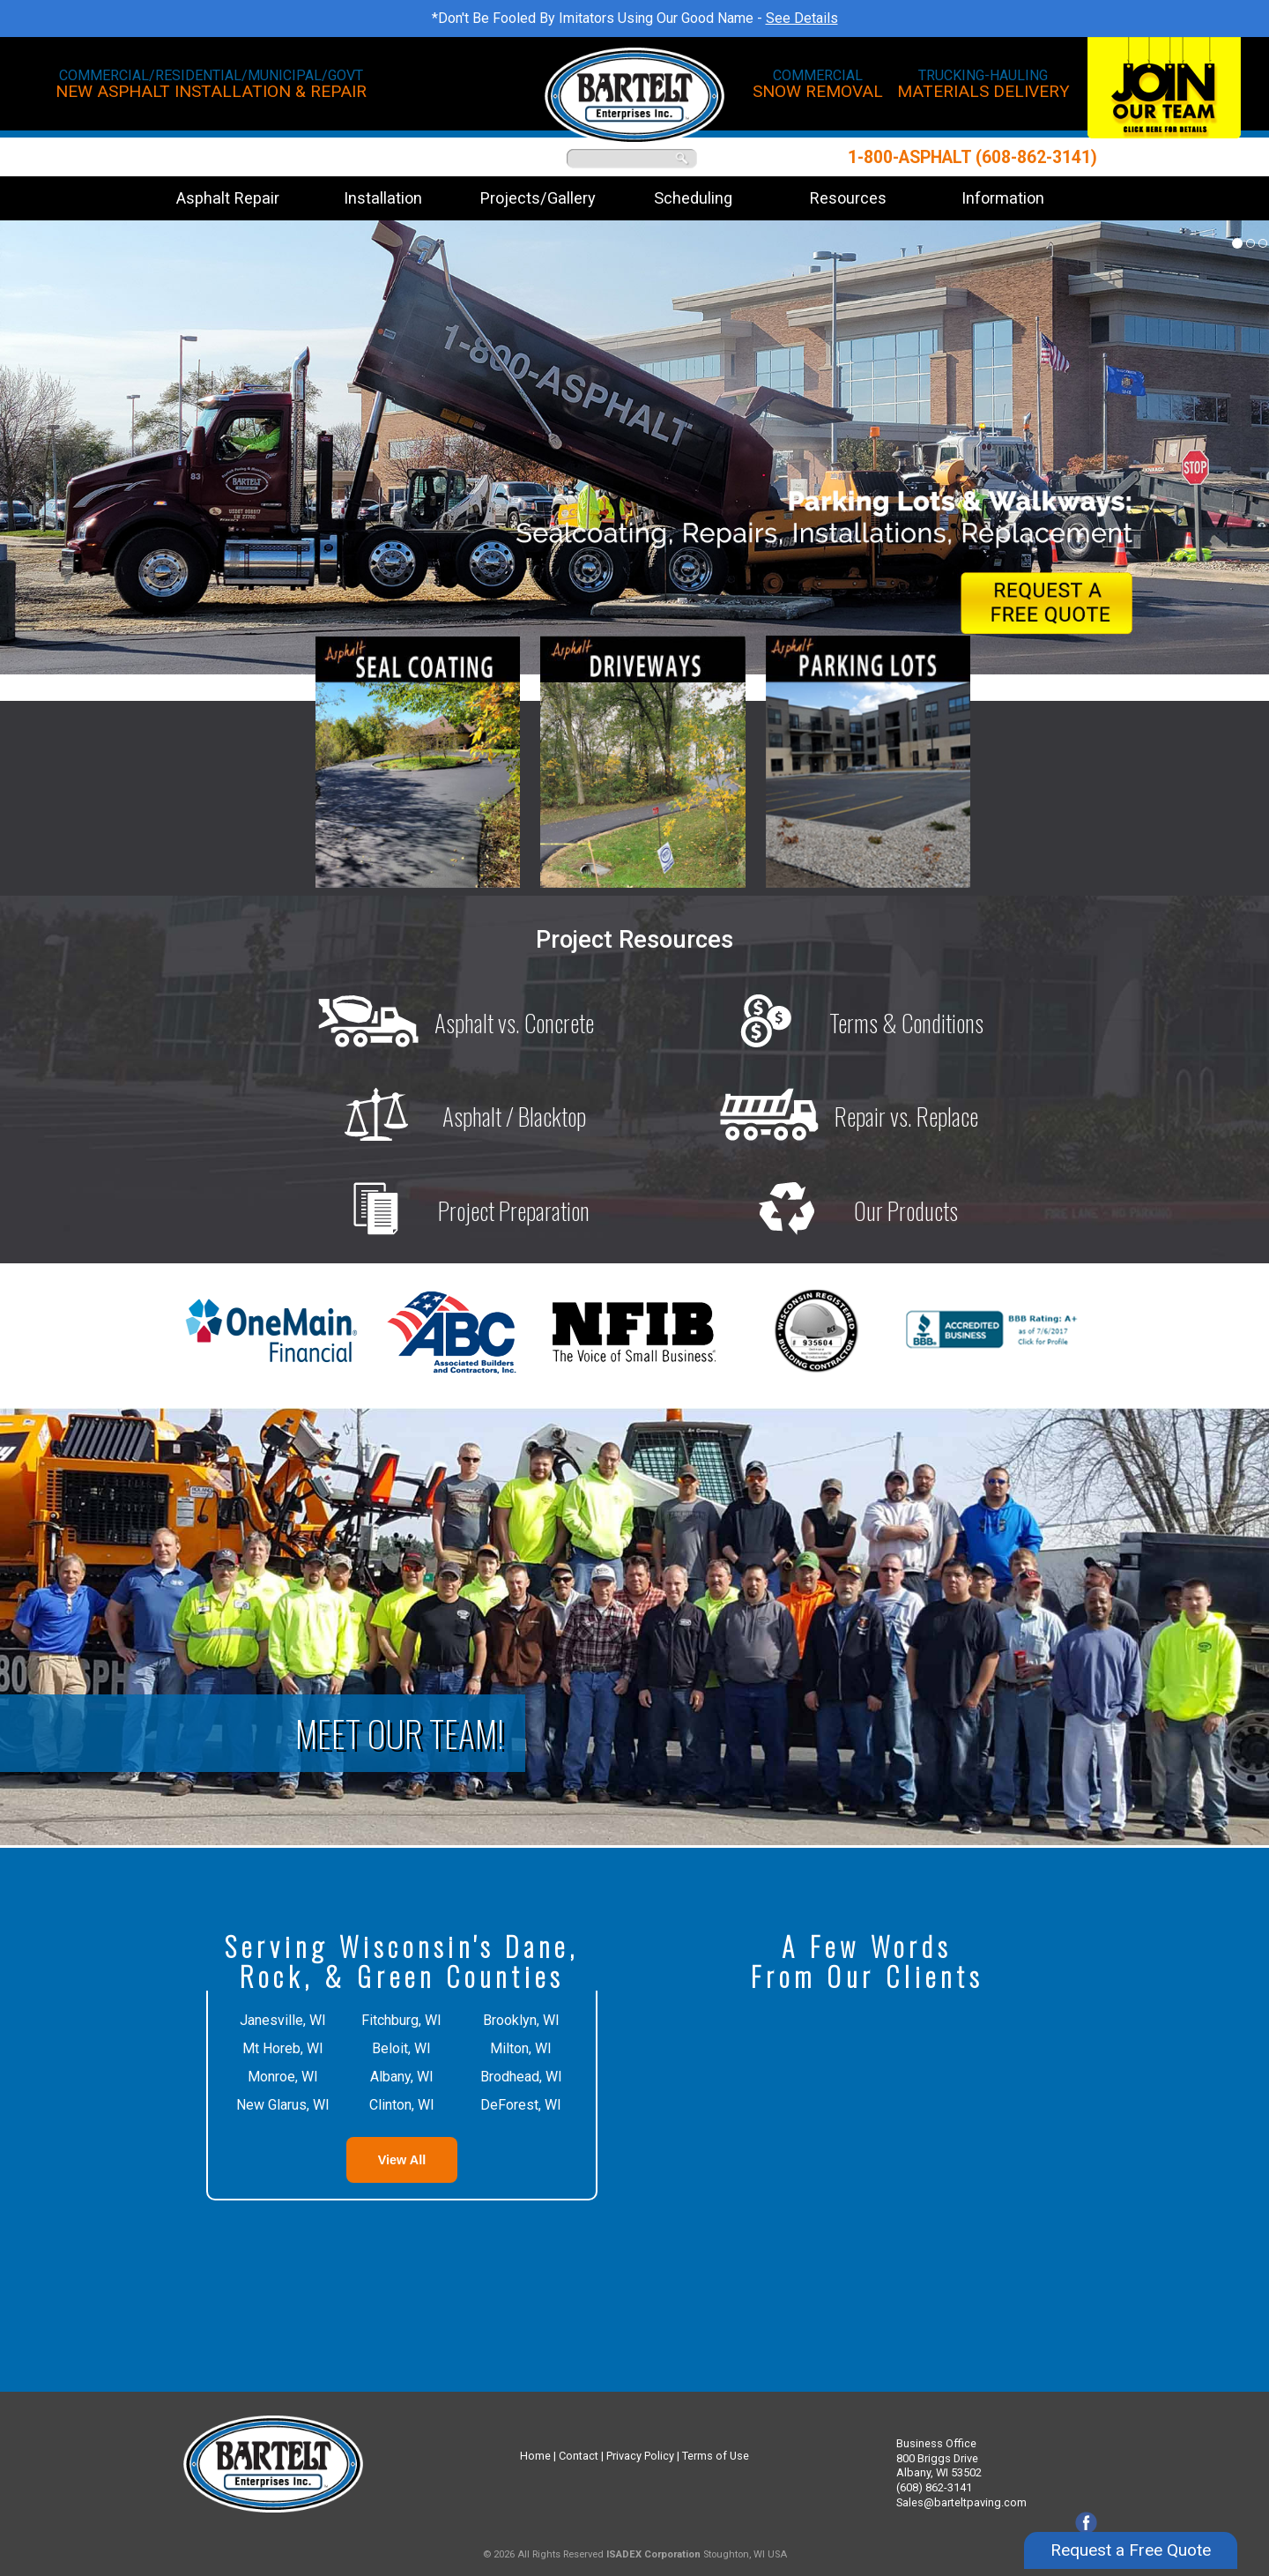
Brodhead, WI (521, 2076)
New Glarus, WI (283, 2104)
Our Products (840, 1210)
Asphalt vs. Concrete (448, 1022)
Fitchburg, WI (401, 2020)
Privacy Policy (640, 2455)
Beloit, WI (401, 2048)
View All (402, 2160)
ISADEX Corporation (653, 2554)
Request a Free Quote (1130, 2534)
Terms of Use (715, 2455)
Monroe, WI (283, 2076)
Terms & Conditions (840, 1022)
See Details (802, 18)
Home (535, 2455)
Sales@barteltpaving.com (961, 2502)
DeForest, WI (520, 2104)
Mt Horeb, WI (282, 2048)
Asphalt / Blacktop (448, 1116)
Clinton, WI (401, 2104)
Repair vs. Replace (840, 1116)
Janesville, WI (283, 2020)
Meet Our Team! (399, 1733)
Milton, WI (521, 2048)
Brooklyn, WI (521, 2020)
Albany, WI (402, 2076)
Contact (578, 2455)
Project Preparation (448, 1210)
